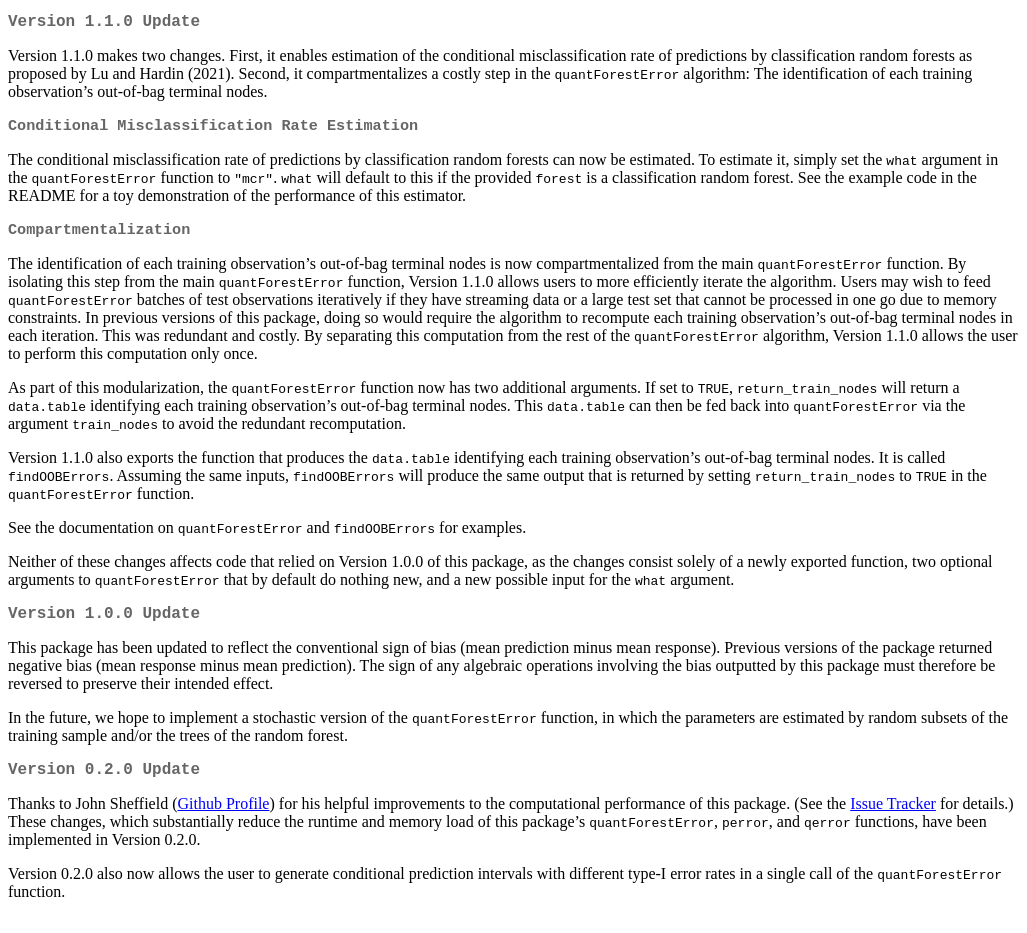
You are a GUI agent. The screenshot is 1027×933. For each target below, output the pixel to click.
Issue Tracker (893, 819)
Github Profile (223, 819)
